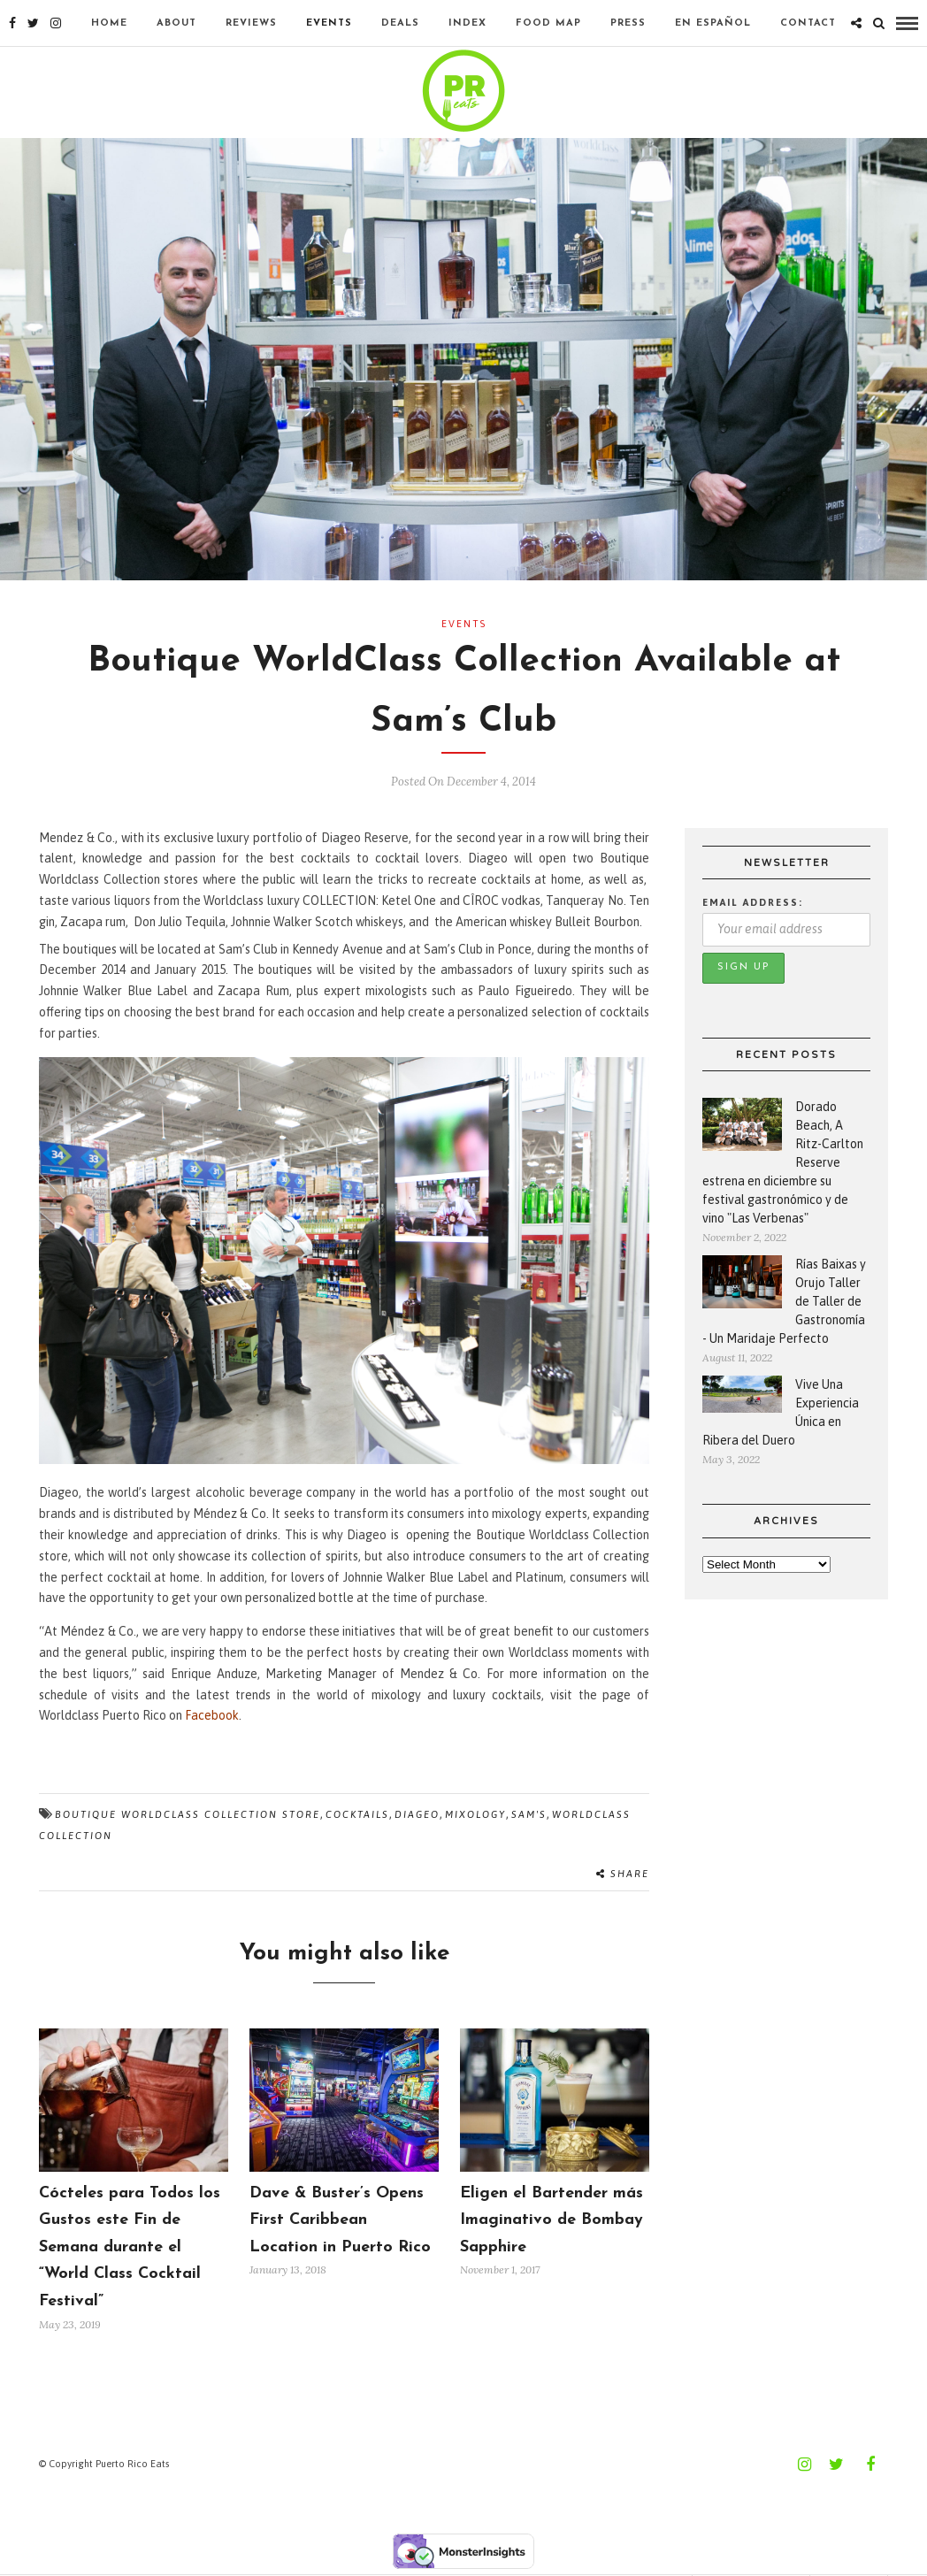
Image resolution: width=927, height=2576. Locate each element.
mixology (475, 1814)
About (176, 23)
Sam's (529, 1814)
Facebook (212, 1715)
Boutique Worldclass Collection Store (187, 1814)
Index (467, 23)
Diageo (417, 1814)
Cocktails (357, 1814)
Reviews (251, 23)
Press (628, 23)
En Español (713, 23)
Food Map (548, 23)
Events (329, 23)
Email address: (752, 902)
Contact (808, 23)
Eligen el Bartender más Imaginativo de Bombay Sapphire (551, 2220)
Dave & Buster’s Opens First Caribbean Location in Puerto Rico (340, 2220)
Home (109, 23)
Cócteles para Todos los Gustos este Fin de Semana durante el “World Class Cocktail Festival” (129, 2247)
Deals (400, 23)
